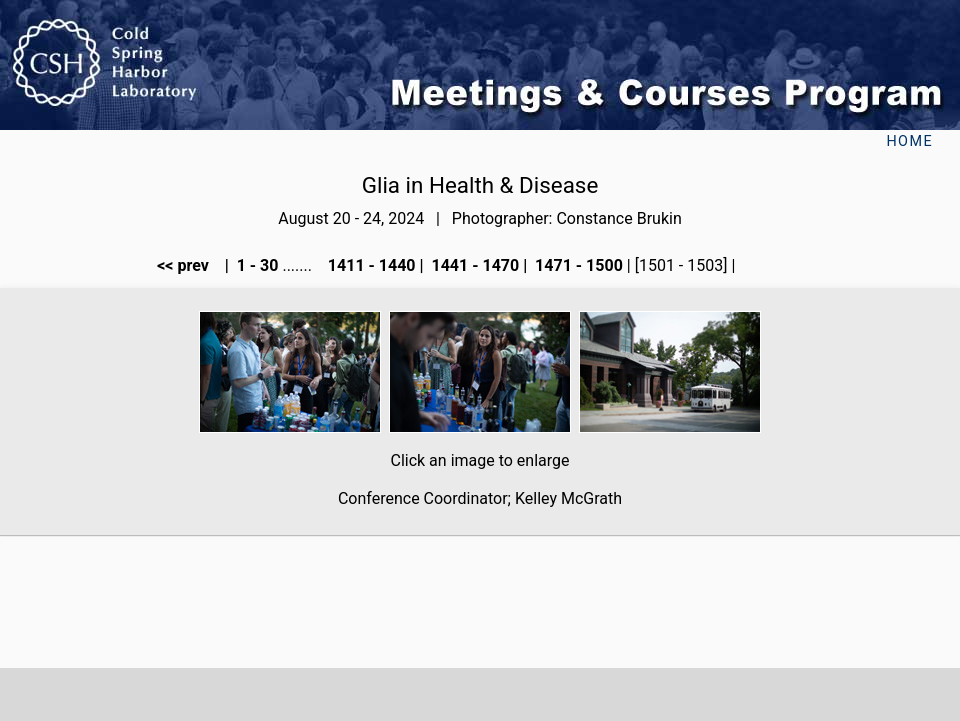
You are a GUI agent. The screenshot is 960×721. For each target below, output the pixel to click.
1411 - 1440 (370, 265)
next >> (771, 265)
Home (909, 141)
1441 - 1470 (474, 265)
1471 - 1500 (577, 265)
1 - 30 (256, 265)
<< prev (189, 265)
